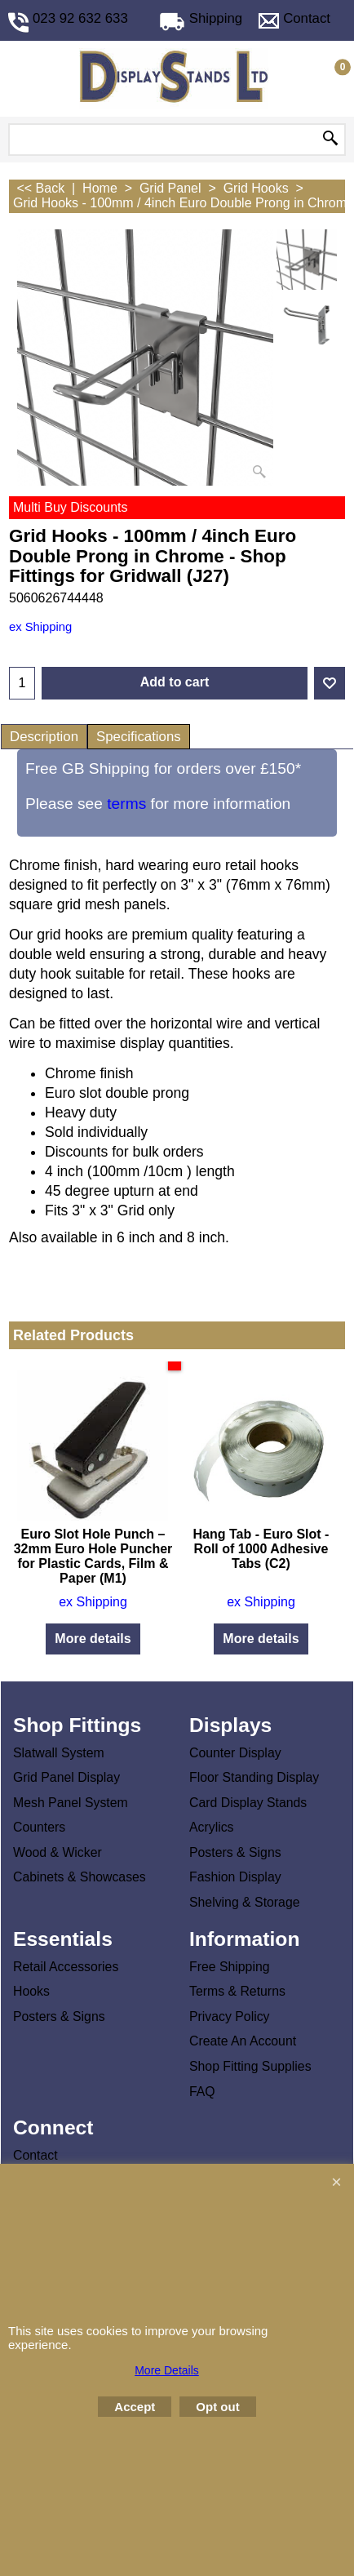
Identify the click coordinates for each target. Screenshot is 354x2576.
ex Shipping (40, 626)
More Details (167, 2370)
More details (93, 1639)
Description (44, 736)
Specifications (138, 736)
